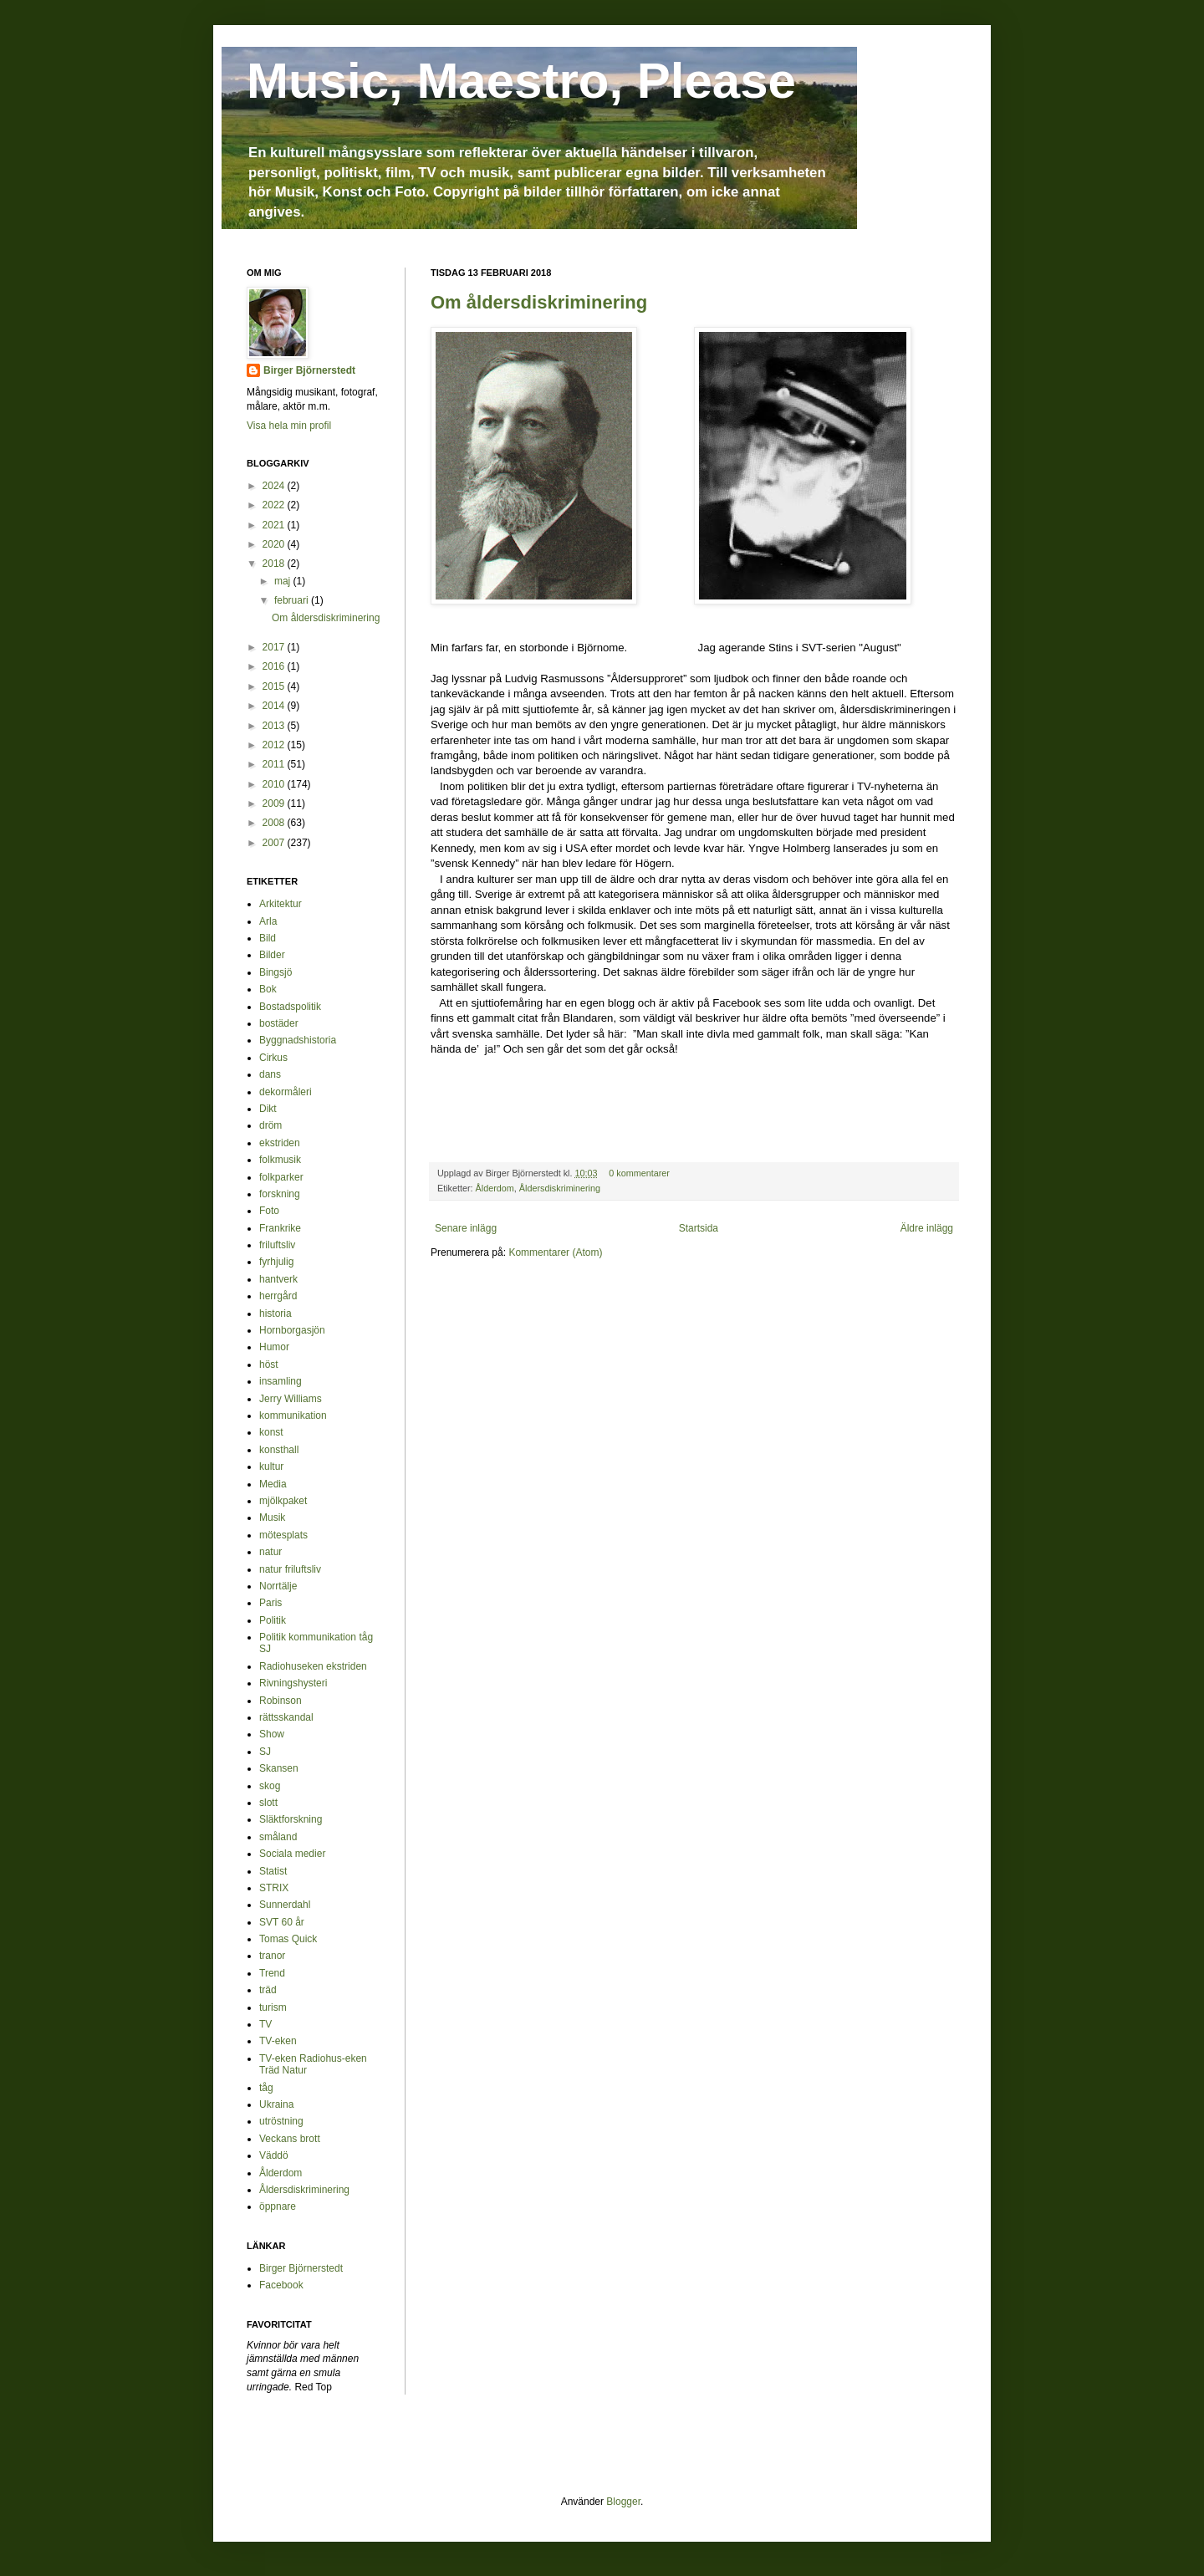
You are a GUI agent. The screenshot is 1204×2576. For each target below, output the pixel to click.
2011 (275, 764)
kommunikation (293, 1415)
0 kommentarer (639, 1173)
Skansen (278, 1768)
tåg (266, 2088)
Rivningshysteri (293, 1683)
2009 (275, 803)
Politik (272, 1620)
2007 (275, 843)
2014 (275, 706)
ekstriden (279, 1143)
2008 (275, 823)
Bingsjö (275, 972)
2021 (275, 525)
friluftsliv (277, 1245)
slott (268, 1802)
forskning (279, 1194)
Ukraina (276, 2104)
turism (273, 2007)
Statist (273, 1871)
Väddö (273, 2155)
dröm (270, 1125)
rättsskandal (286, 1717)
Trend (272, 1973)
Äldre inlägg (926, 1228)
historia (275, 1313)
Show (271, 1734)
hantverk (278, 1279)
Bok (268, 989)
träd (268, 1990)
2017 (275, 647)
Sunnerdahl (284, 1904)
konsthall (278, 1450)
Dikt (268, 1109)
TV (265, 2024)
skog (269, 1786)
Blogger (623, 2501)
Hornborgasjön (292, 1330)
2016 (275, 666)
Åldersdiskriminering (559, 1188)
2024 (275, 486)
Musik (272, 1517)
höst (268, 1364)
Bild (267, 938)
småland (278, 1837)
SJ (265, 1751)
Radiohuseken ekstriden (313, 1666)
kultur (271, 1466)
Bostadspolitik (290, 1007)
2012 (275, 745)
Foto (269, 1211)
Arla (268, 921)
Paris (270, 1603)
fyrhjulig (276, 1262)
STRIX (273, 1888)
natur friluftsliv (290, 1569)
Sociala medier (292, 1853)
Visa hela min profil (289, 425)
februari (292, 600)
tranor (272, 1955)
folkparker (281, 1177)
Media (273, 1484)
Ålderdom (495, 1188)
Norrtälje (278, 1586)
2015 (275, 686)
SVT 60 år (281, 1922)
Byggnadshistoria (297, 1040)
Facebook (281, 2285)
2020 (275, 544)
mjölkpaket (283, 1501)
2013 (275, 726)
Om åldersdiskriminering (539, 302)
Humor (274, 1347)
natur (270, 1552)
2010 (275, 784)
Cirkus (273, 1058)
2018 (275, 563)
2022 (275, 505)
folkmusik (280, 1160)
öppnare (277, 2206)
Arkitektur (280, 904)
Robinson (280, 1700)
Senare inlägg (466, 1228)
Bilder (272, 955)
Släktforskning (290, 1819)
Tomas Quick (288, 1939)
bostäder (278, 1023)
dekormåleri (285, 1092)
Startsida (698, 1228)
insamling (280, 1381)
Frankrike (280, 1228)
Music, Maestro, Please (521, 81)
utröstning (281, 2121)
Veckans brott (289, 2139)
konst (271, 1432)
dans (270, 1074)
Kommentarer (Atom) (555, 1252)
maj (283, 581)
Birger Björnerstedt (309, 370)
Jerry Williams (290, 1399)
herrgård (278, 1296)
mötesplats (283, 1535)
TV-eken (278, 2041)
